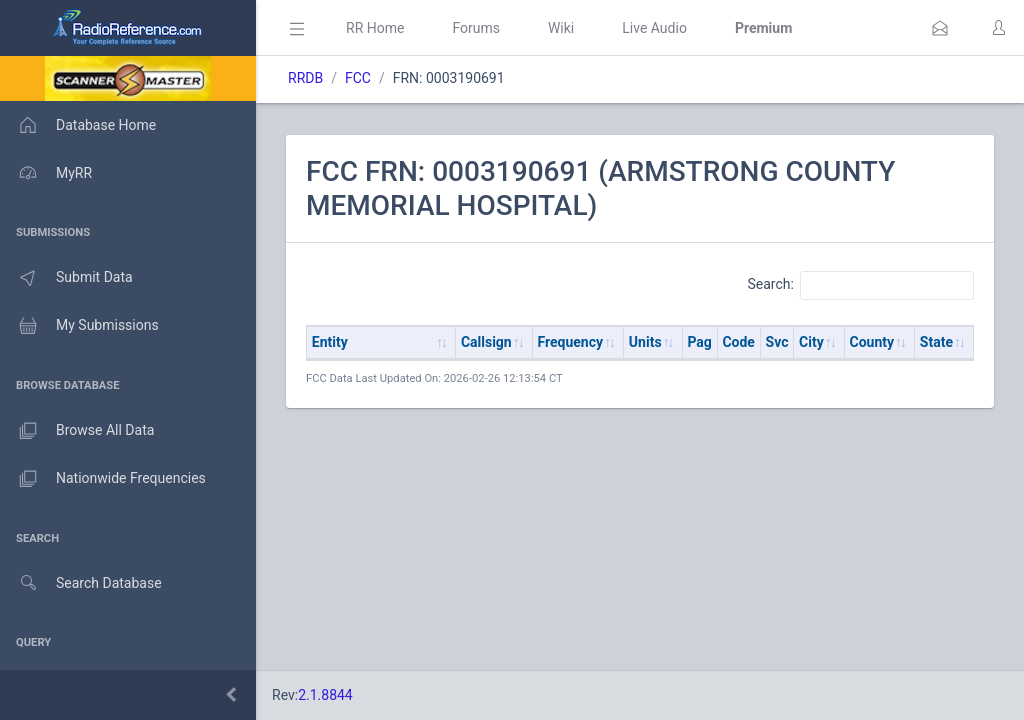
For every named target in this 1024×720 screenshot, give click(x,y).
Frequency (571, 342)
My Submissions (79, 326)
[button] (940, 28)
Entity (330, 342)
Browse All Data (77, 431)
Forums (476, 28)
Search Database (81, 583)
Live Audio (654, 28)
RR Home (375, 28)
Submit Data (66, 278)
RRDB (305, 78)
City (811, 342)
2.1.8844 (325, 695)
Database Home (78, 125)
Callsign (486, 342)
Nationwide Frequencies (103, 479)
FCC (358, 78)
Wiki (561, 28)
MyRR (46, 173)
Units (645, 342)
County (872, 342)
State (936, 342)
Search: (860, 285)
